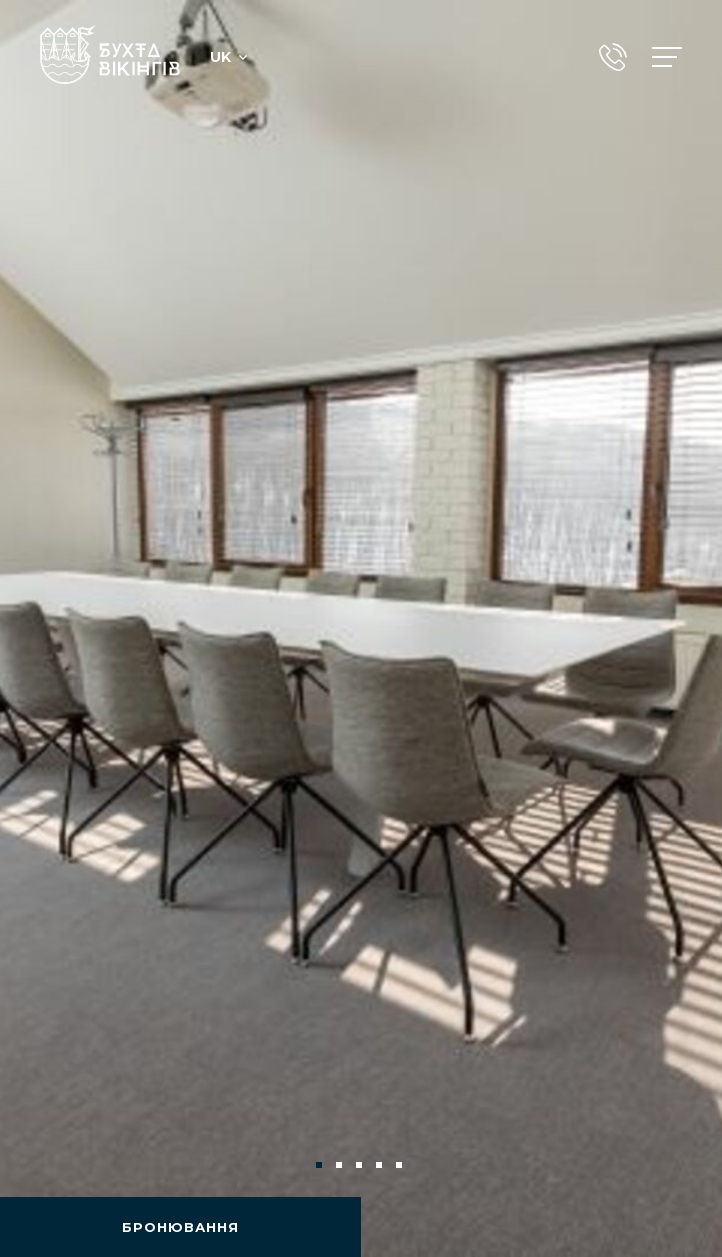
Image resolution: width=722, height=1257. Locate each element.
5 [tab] (401, 1167)
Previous (48, 1165)
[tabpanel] (361, 628)
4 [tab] (381, 1167)
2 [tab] (341, 1167)
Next (674, 1165)
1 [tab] (321, 1167)
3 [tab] (361, 1167)
